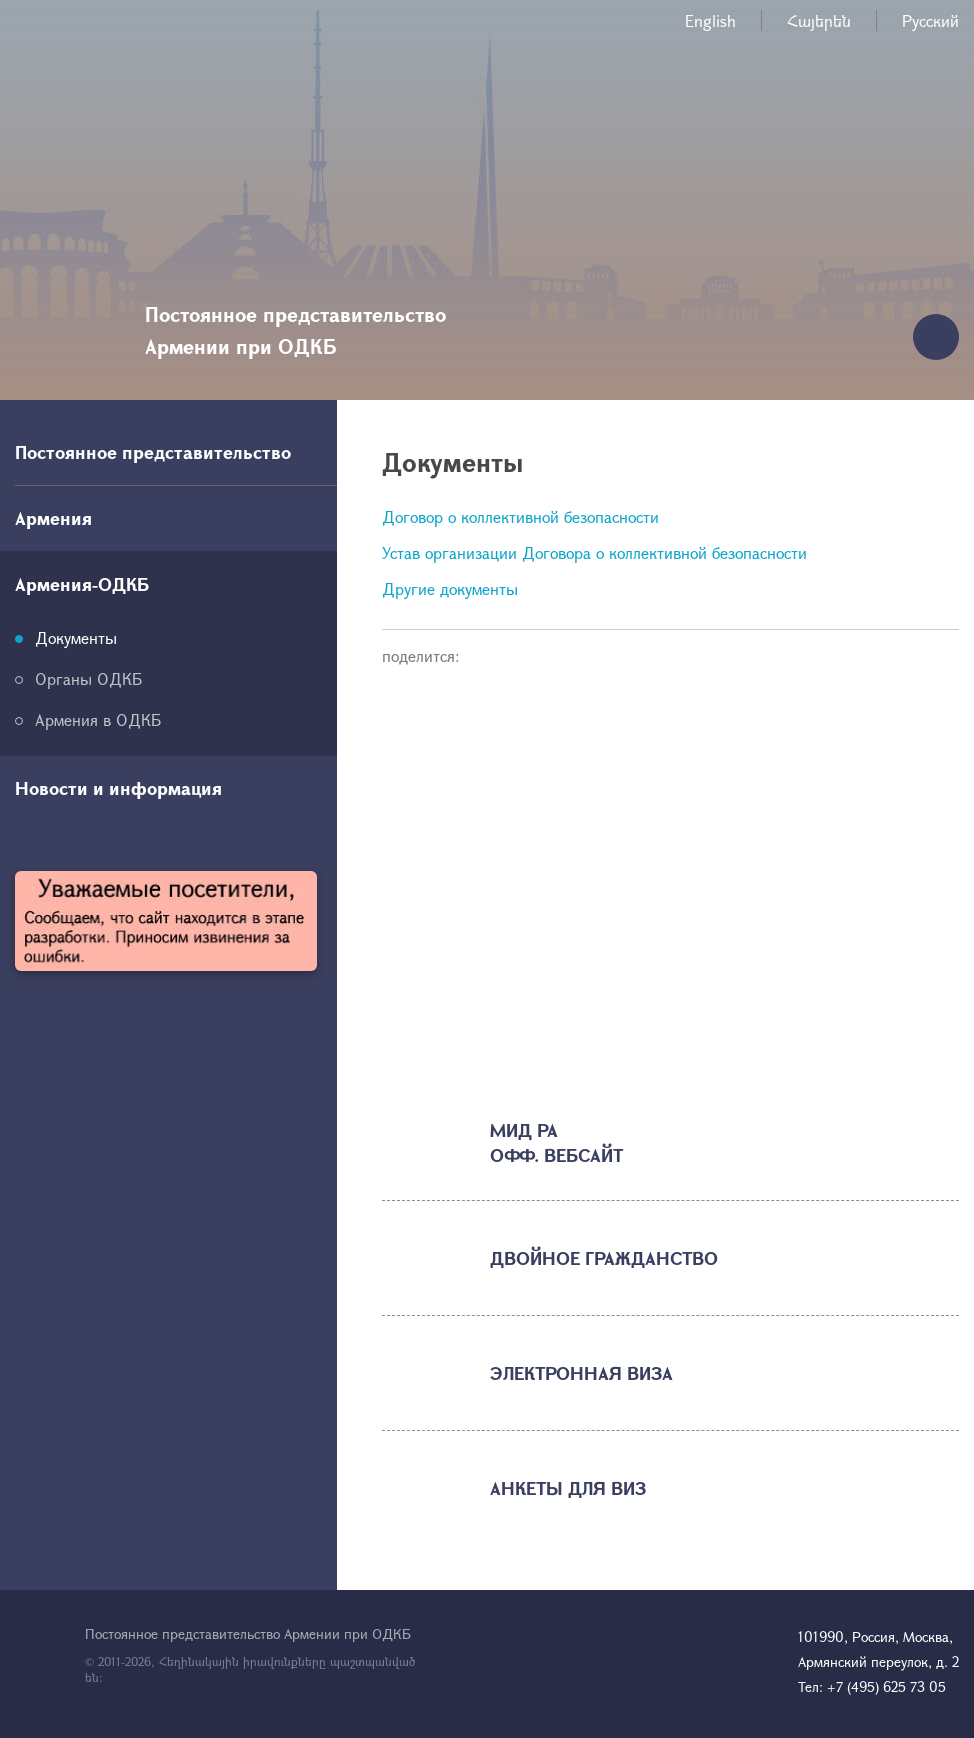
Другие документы (450, 588)
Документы (76, 637)
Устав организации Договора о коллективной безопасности (594, 552)
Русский (930, 20)
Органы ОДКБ (88, 678)
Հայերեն (819, 20)
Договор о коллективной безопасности (520, 516)
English (710, 20)
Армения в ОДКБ (98, 719)
